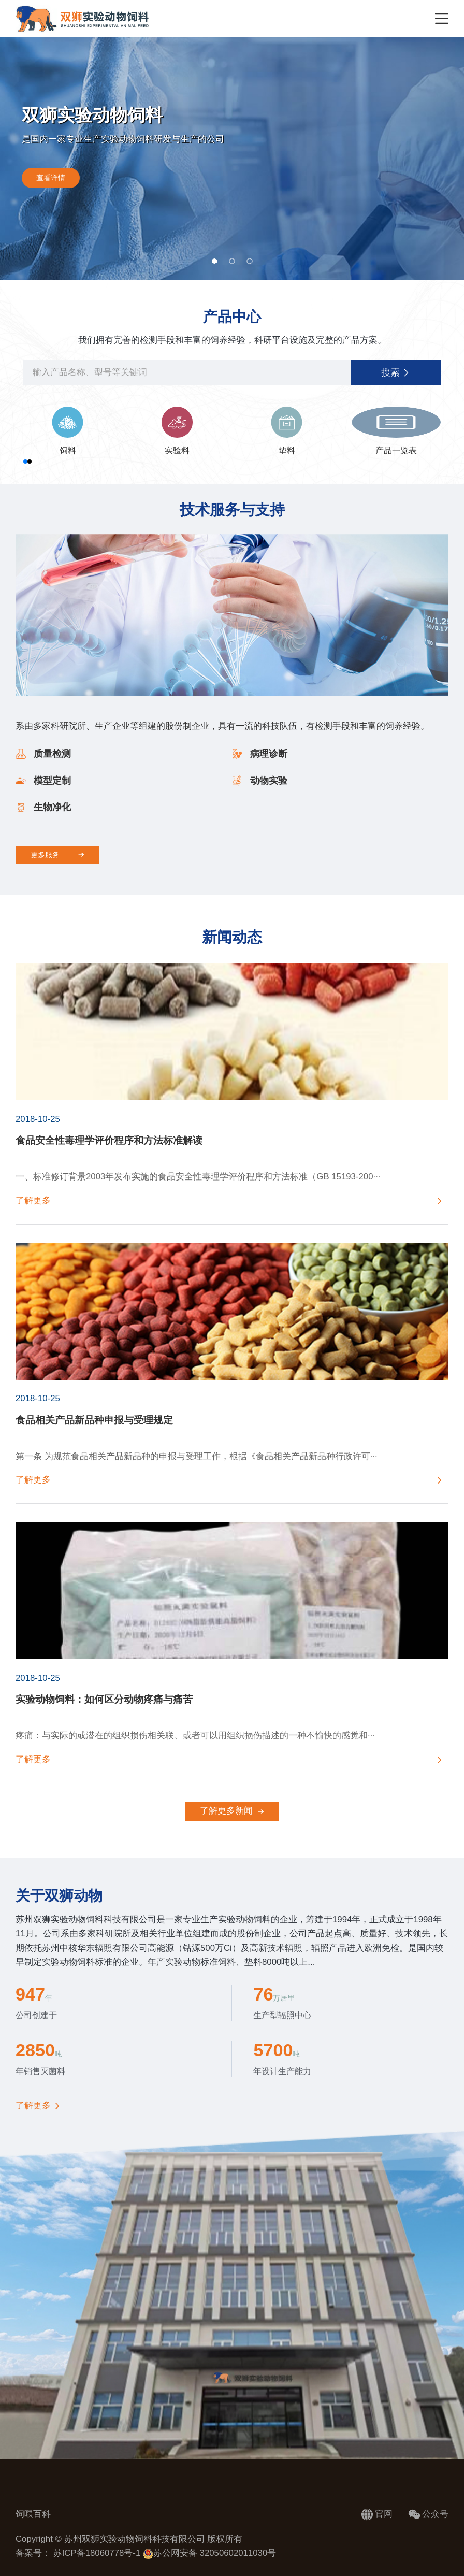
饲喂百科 (33, 2514)
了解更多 (33, 2106)
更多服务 (57, 855)
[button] (214, 261)
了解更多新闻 (232, 1811)
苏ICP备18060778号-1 (98, 2553)
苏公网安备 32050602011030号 (209, 2553)
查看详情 (50, 178)
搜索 (395, 372)
